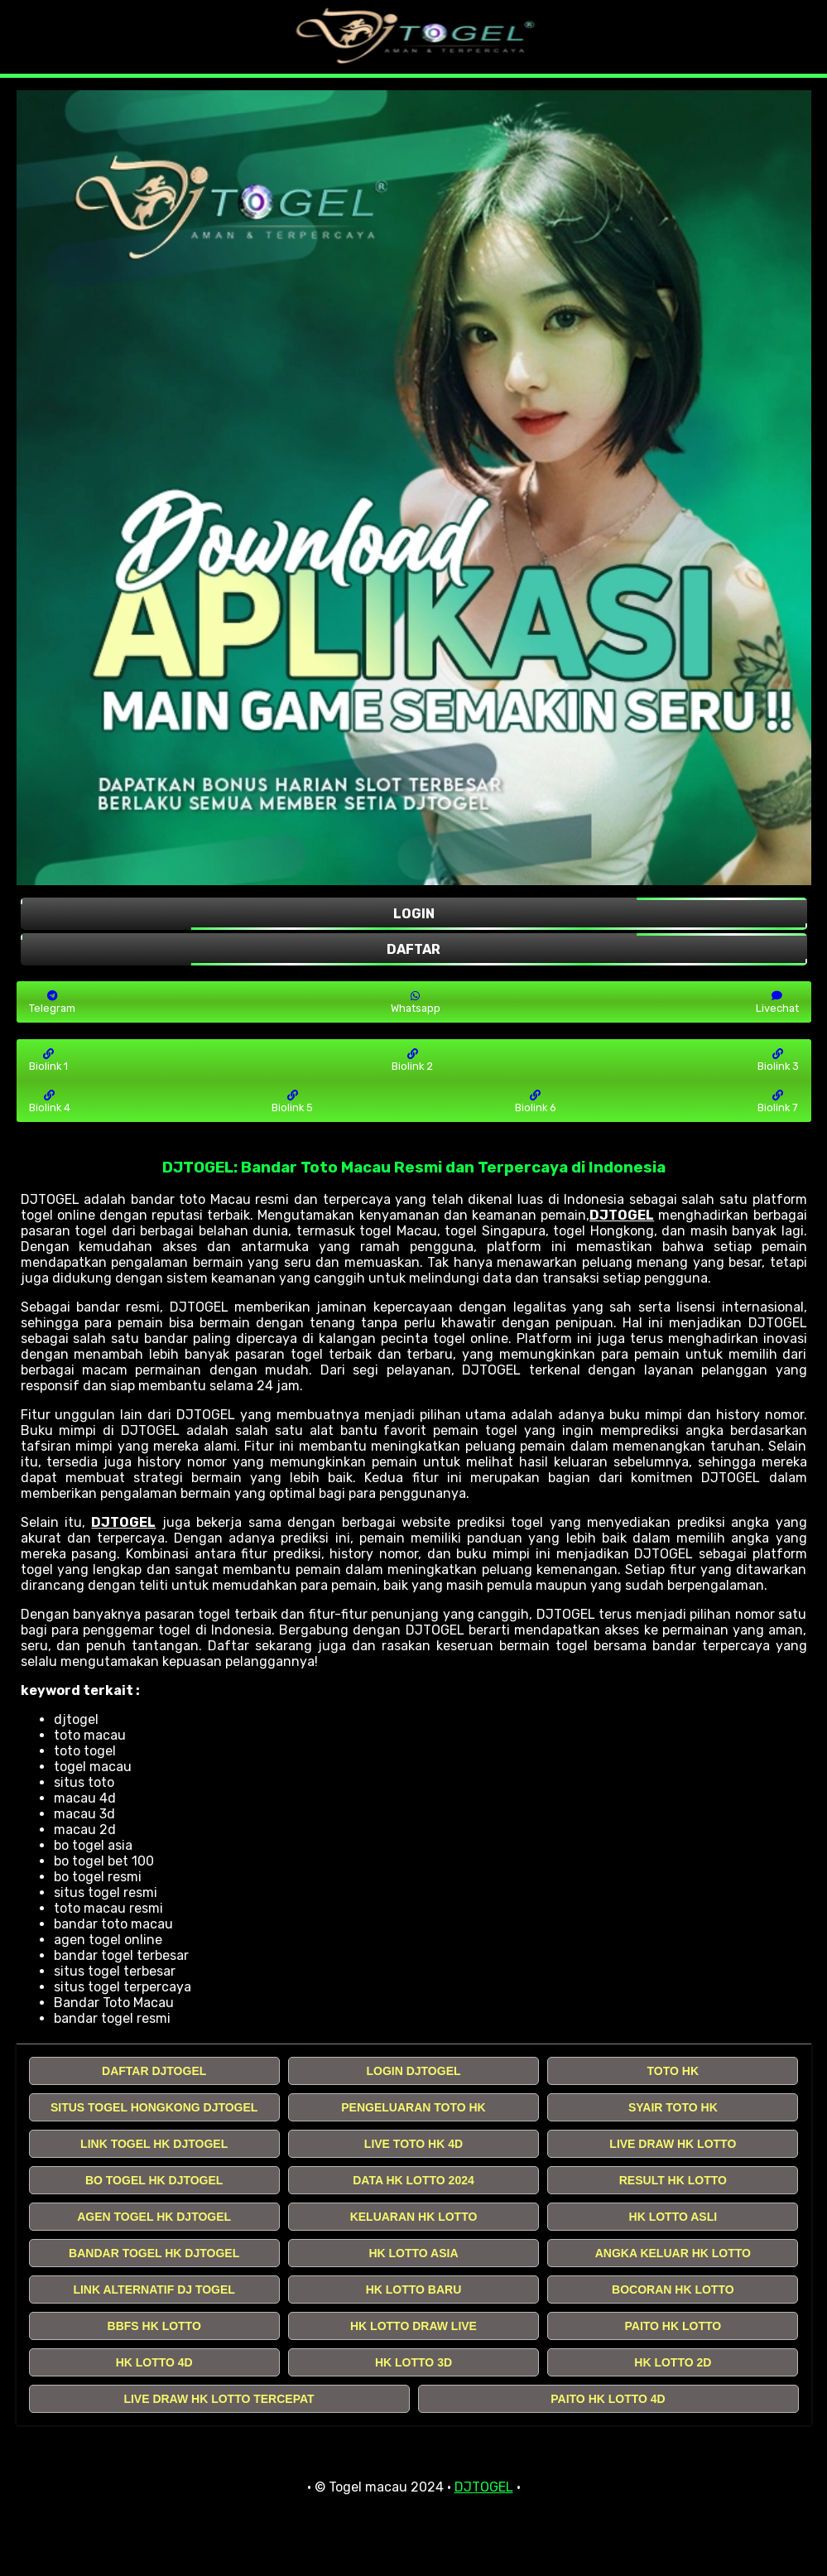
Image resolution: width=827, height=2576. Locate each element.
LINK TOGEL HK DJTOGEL (154, 2143)
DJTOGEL (621, 1215)
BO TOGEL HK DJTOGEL (154, 2180)
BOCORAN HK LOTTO (673, 2289)
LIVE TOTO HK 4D (413, 2143)
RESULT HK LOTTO (673, 2180)
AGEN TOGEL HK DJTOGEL (154, 2216)
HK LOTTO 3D (413, 2362)
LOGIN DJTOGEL (413, 2071)
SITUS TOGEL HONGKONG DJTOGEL (153, 2107)
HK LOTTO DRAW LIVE (413, 2326)
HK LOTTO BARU (414, 2289)
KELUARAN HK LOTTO (414, 2216)
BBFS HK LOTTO (154, 2326)
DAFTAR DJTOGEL (154, 2071)
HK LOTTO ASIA (413, 2253)
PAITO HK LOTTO (672, 2326)
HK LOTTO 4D (154, 2362)
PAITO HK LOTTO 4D (608, 2398)
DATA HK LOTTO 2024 (413, 2180)
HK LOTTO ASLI (673, 2216)
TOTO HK (673, 2071)
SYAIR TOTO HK (673, 2107)
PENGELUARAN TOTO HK (413, 2107)
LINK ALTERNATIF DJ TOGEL (153, 2289)
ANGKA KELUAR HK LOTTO (673, 2253)
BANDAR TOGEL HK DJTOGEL (154, 2253)
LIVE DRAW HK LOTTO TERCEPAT (218, 2398)
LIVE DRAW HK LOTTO (672, 2143)
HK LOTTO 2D (672, 2362)
